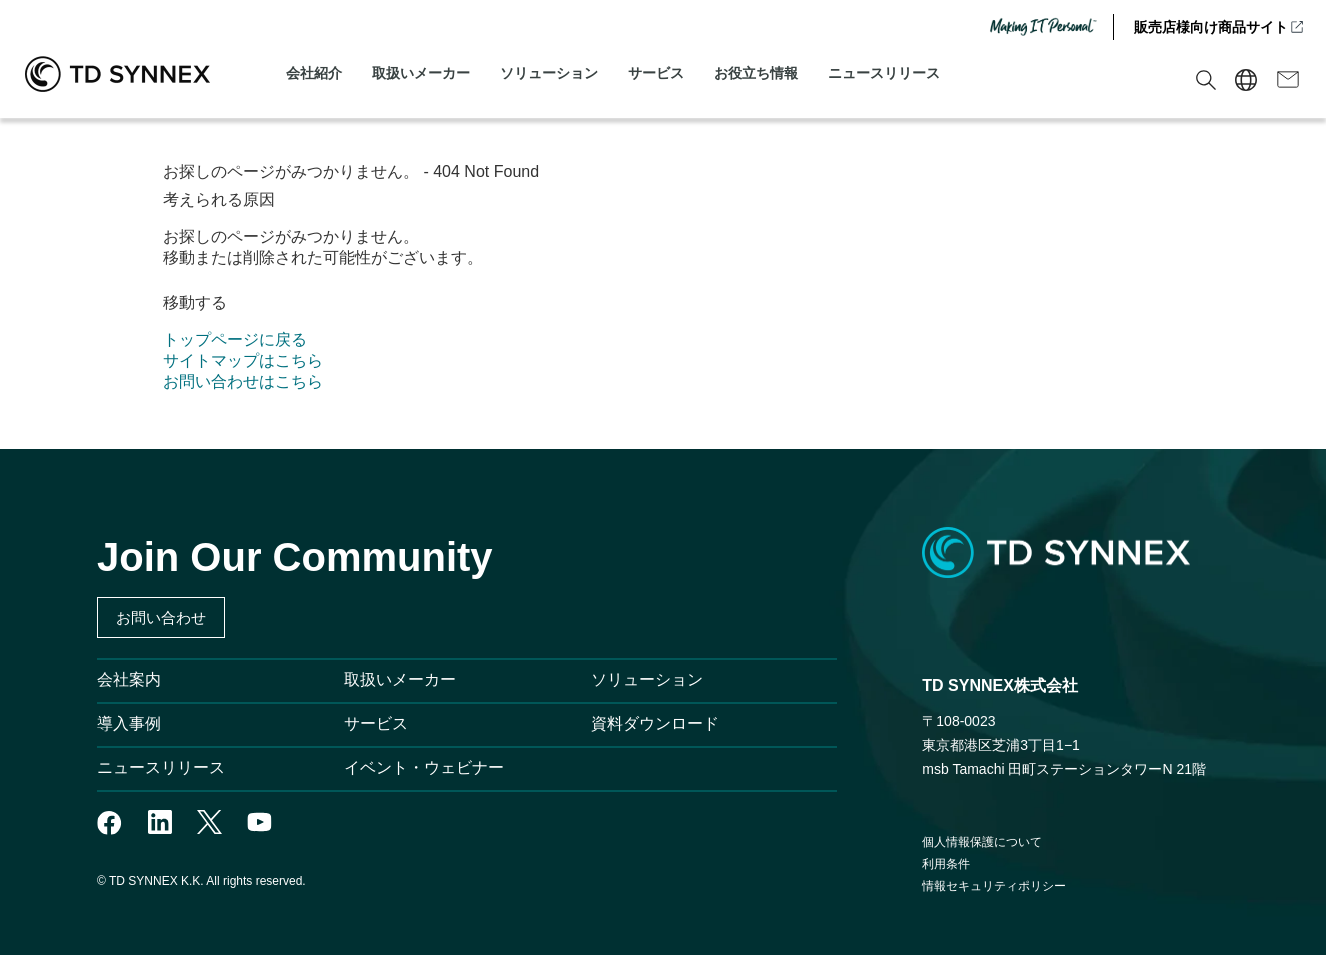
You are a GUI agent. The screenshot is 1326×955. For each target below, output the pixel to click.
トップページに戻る (235, 339)
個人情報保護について (982, 842)
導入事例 (129, 723)
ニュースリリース (884, 73)
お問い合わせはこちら (243, 381)
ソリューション (549, 73)
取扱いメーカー (421, 73)
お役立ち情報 (756, 73)
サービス (656, 73)
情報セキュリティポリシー (994, 886)
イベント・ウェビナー (424, 767)
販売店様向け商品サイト (1220, 27)
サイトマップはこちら (243, 360)
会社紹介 (314, 73)
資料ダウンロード (655, 723)
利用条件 (946, 864)
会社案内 (129, 679)
